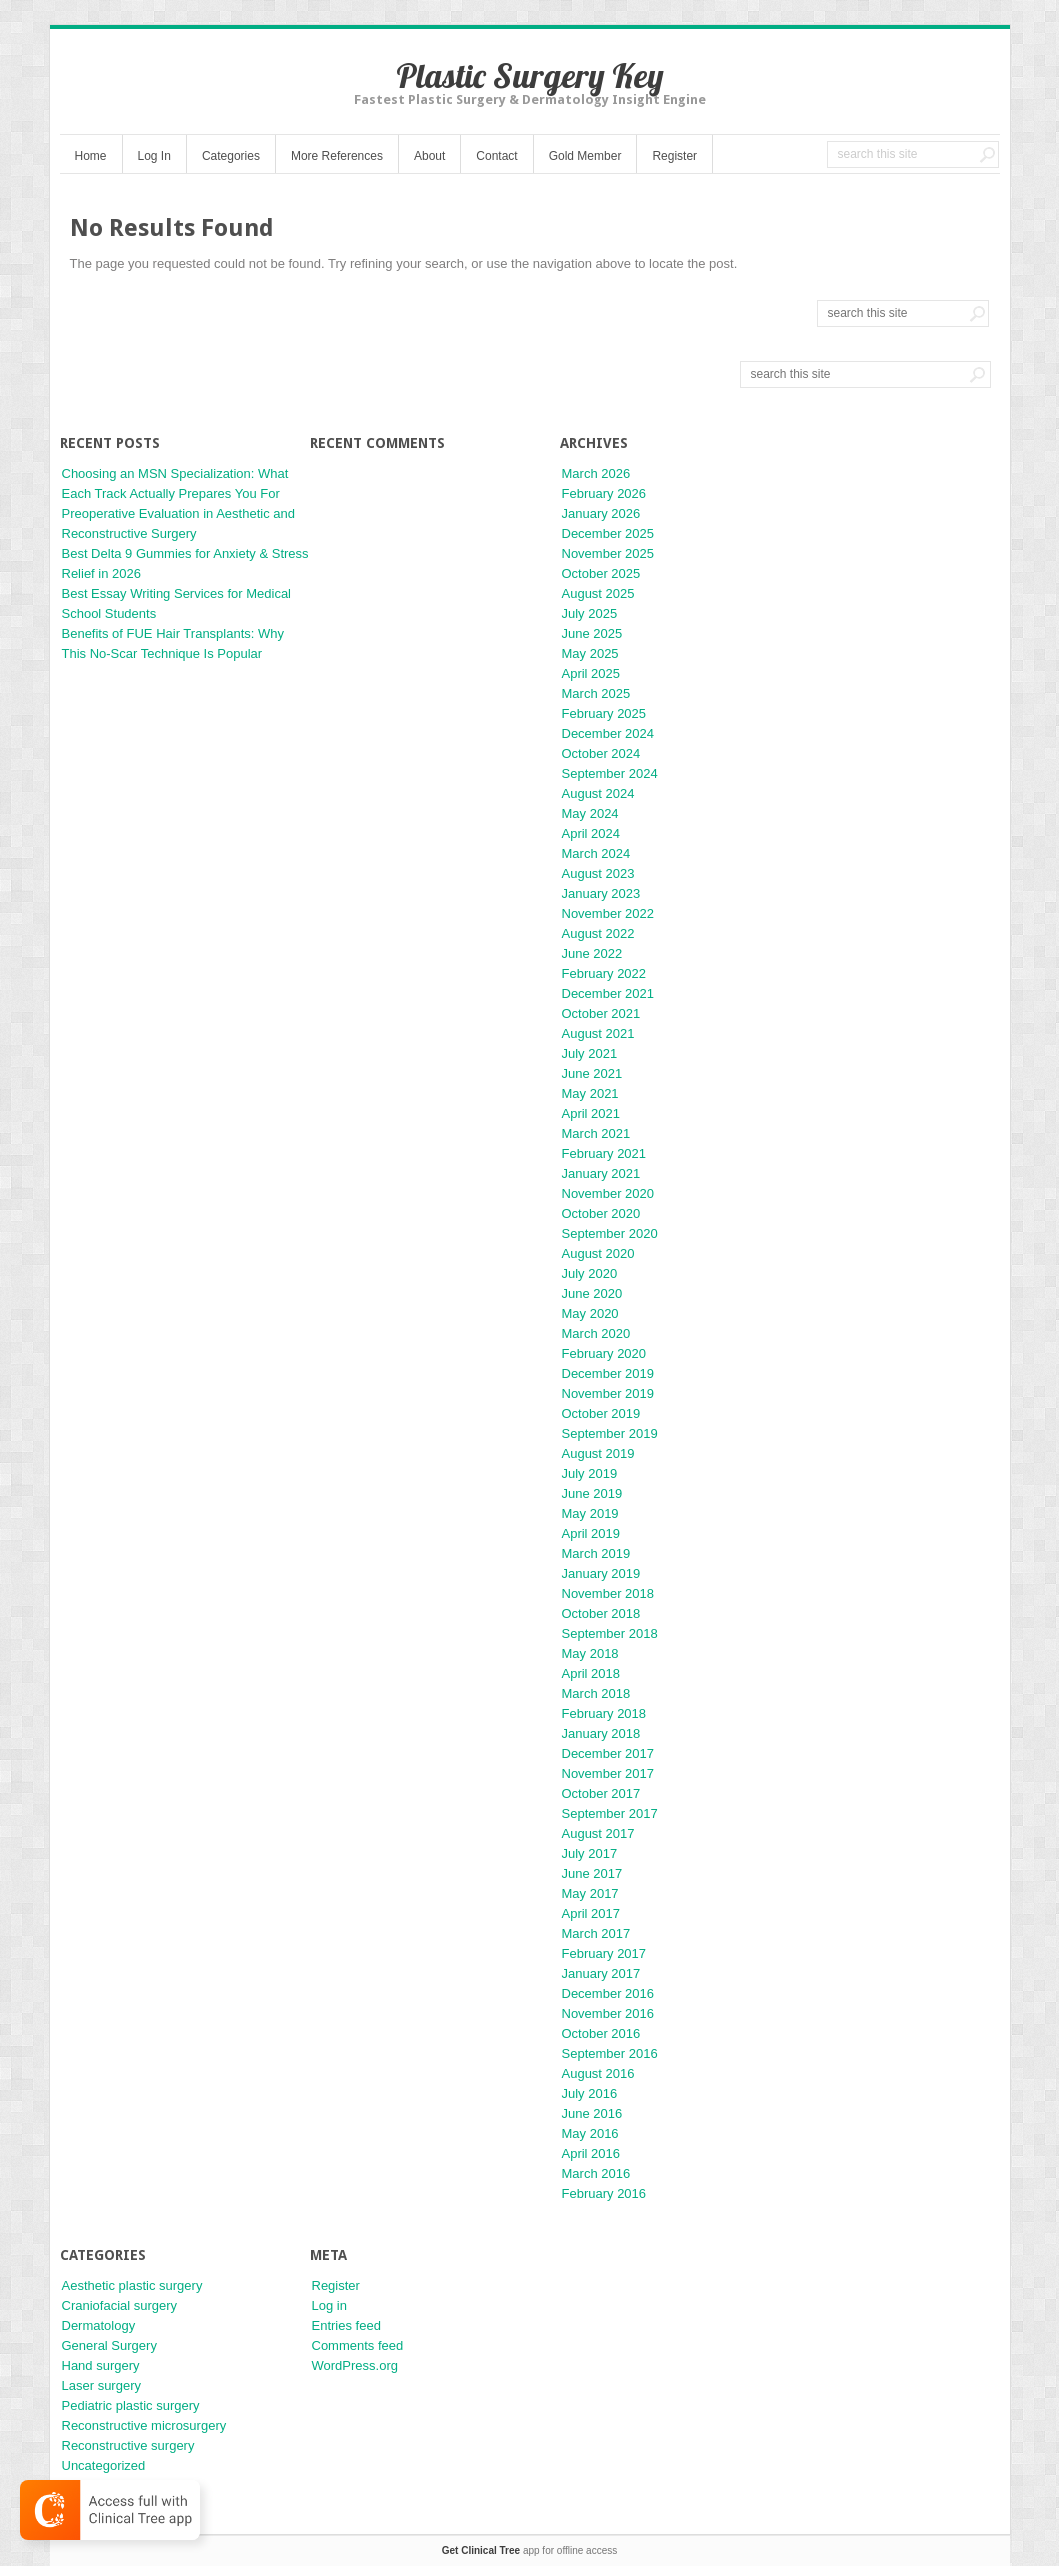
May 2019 (590, 1513)
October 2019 (601, 1413)
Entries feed (346, 2325)
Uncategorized (104, 2465)
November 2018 (608, 1593)
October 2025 (601, 573)
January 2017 (601, 1973)
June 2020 (592, 1293)
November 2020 (608, 1193)
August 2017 (598, 1833)
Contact (496, 156)
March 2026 (596, 473)
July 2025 (590, 613)
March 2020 (596, 1333)
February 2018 (604, 1713)
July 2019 (590, 1473)
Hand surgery (101, 2365)
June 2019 (592, 1493)
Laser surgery (101, 2385)
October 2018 (601, 1613)
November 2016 (608, 2013)
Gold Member (585, 156)
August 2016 (598, 2073)
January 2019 (601, 1573)
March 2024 (596, 853)
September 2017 (610, 1813)
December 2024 (608, 733)
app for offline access (529, 2550)
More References (337, 156)
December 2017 (608, 1753)
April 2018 (591, 1673)
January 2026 (601, 513)
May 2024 (590, 813)
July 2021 (590, 1053)
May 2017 (590, 1893)
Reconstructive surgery (128, 2445)
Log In (154, 156)
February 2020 (604, 1353)
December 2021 (608, 993)
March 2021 (596, 1133)
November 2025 (608, 553)
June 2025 (592, 633)
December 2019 (608, 1373)
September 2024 (610, 773)
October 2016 (601, 2033)
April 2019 (591, 1533)
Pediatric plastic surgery (131, 2405)
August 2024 (598, 793)
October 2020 (601, 1213)
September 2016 (610, 2053)
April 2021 (591, 1113)
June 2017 (592, 1873)
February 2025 (604, 713)
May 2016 (590, 2133)
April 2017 (591, 1913)
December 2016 (608, 1993)
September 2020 (610, 1233)
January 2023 (601, 893)
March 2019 (596, 1553)
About (429, 156)
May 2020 (590, 1313)
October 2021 (601, 1013)
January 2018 (601, 1733)
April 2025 (591, 673)
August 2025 (598, 593)
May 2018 (590, 1653)
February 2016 (604, 2193)
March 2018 (596, 1693)
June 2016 (592, 2113)
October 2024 (601, 753)
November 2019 (608, 1393)
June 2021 (592, 1073)
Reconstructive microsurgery (144, 2425)
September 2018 (610, 1633)
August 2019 (598, 1453)
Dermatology (99, 2325)
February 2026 (604, 493)
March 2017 (596, 1933)
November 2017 (608, 1773)
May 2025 (590, 653)
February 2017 (604, 1953)
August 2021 (598, 1033)
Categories (231, 156)
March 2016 (596, 2173)
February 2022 (604, 973)
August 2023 (598, 873)
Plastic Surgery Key (530, 75)
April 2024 (591, 833)
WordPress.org (355, 2365)
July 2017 (590, 1853)
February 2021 (604, 1153)
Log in (329, 2305)
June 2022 (592, 953)
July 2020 (590, 1273)
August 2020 (598, 1253)
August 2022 (598, 933)
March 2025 (596, 693)
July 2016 (590, 2093)
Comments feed (358, 2345)
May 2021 (590, 1093)
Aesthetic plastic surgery (132, 2285)
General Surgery (109, 2345)
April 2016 (591, 2153)
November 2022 (608, 913)
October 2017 (601, 1793)
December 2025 (608, 533)
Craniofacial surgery (120, 2305)
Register (674, 156)
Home (91, 156)
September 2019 (610, 1433)
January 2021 (601, 1173)
